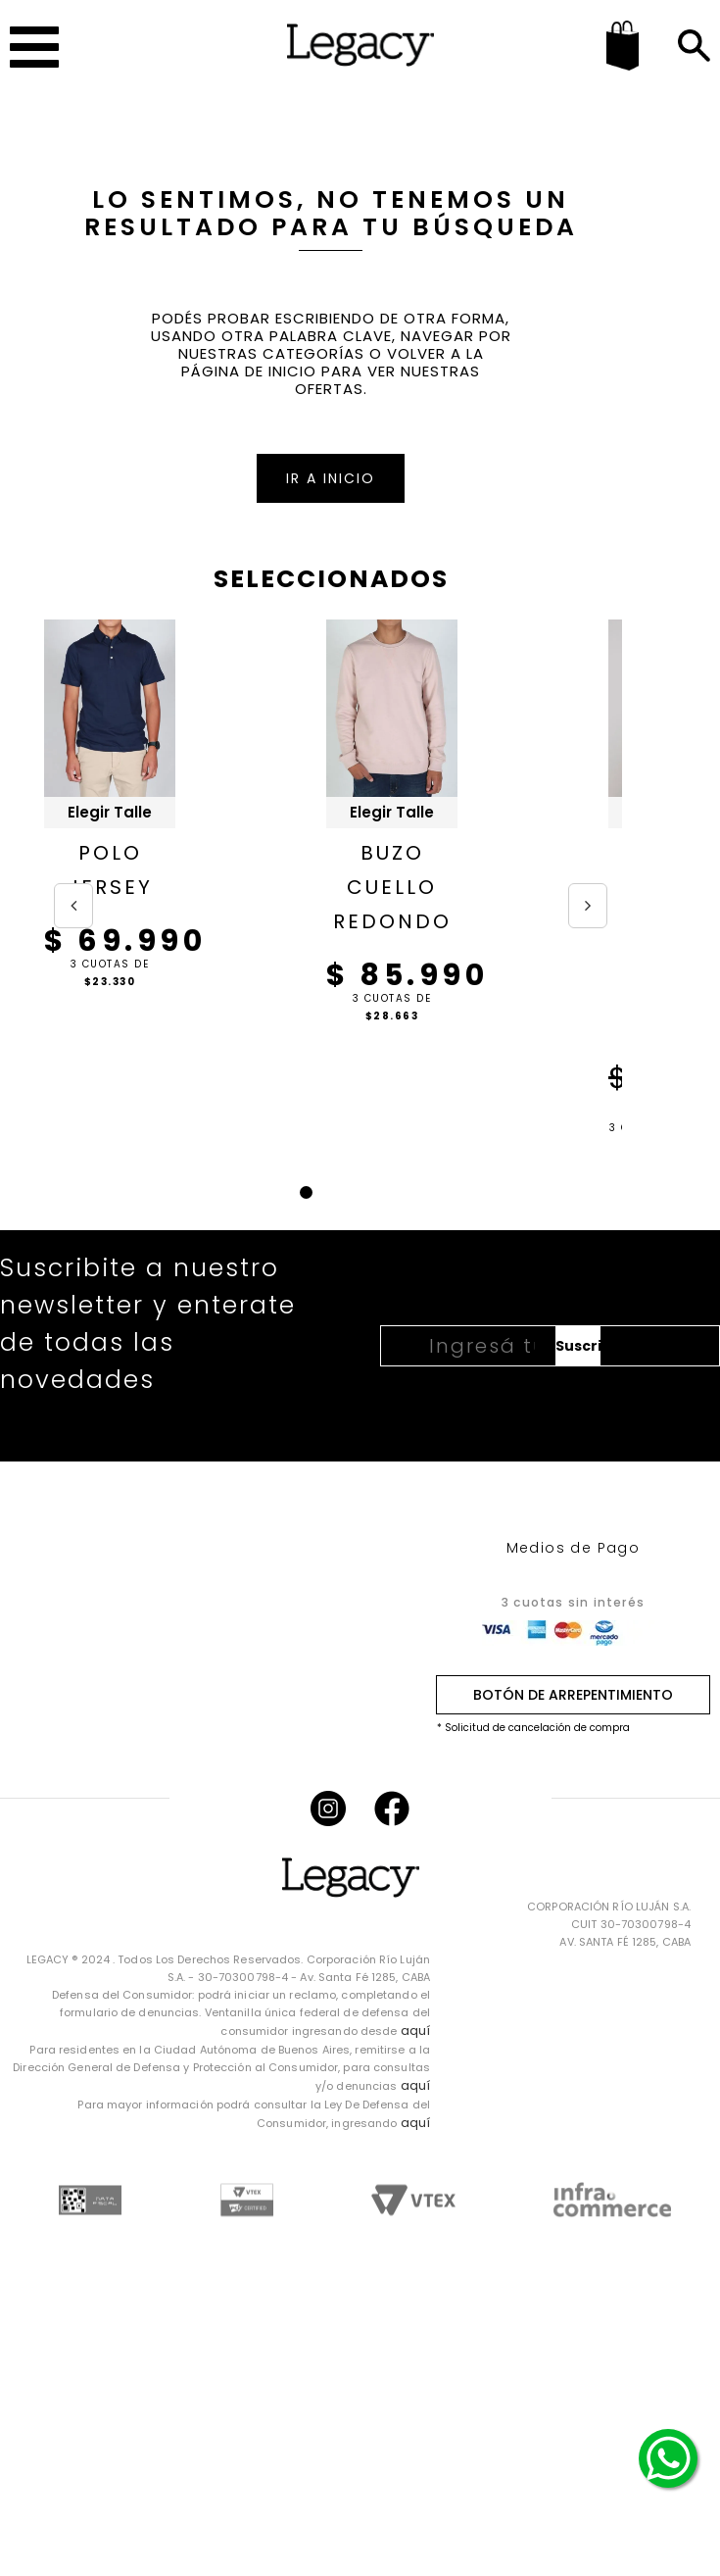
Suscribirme (577, 1346)
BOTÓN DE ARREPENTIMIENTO (573, 1695)
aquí (415, 2030)
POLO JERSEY (110, 870)
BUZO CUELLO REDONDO (392, 887)
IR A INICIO (330, 478)
